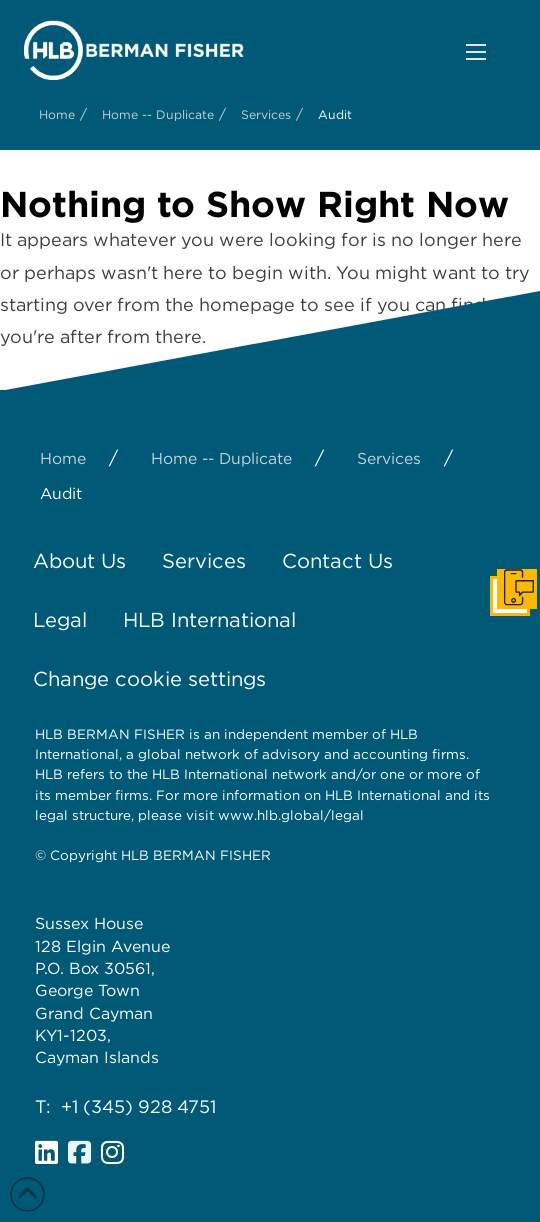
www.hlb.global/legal (291, 815)
